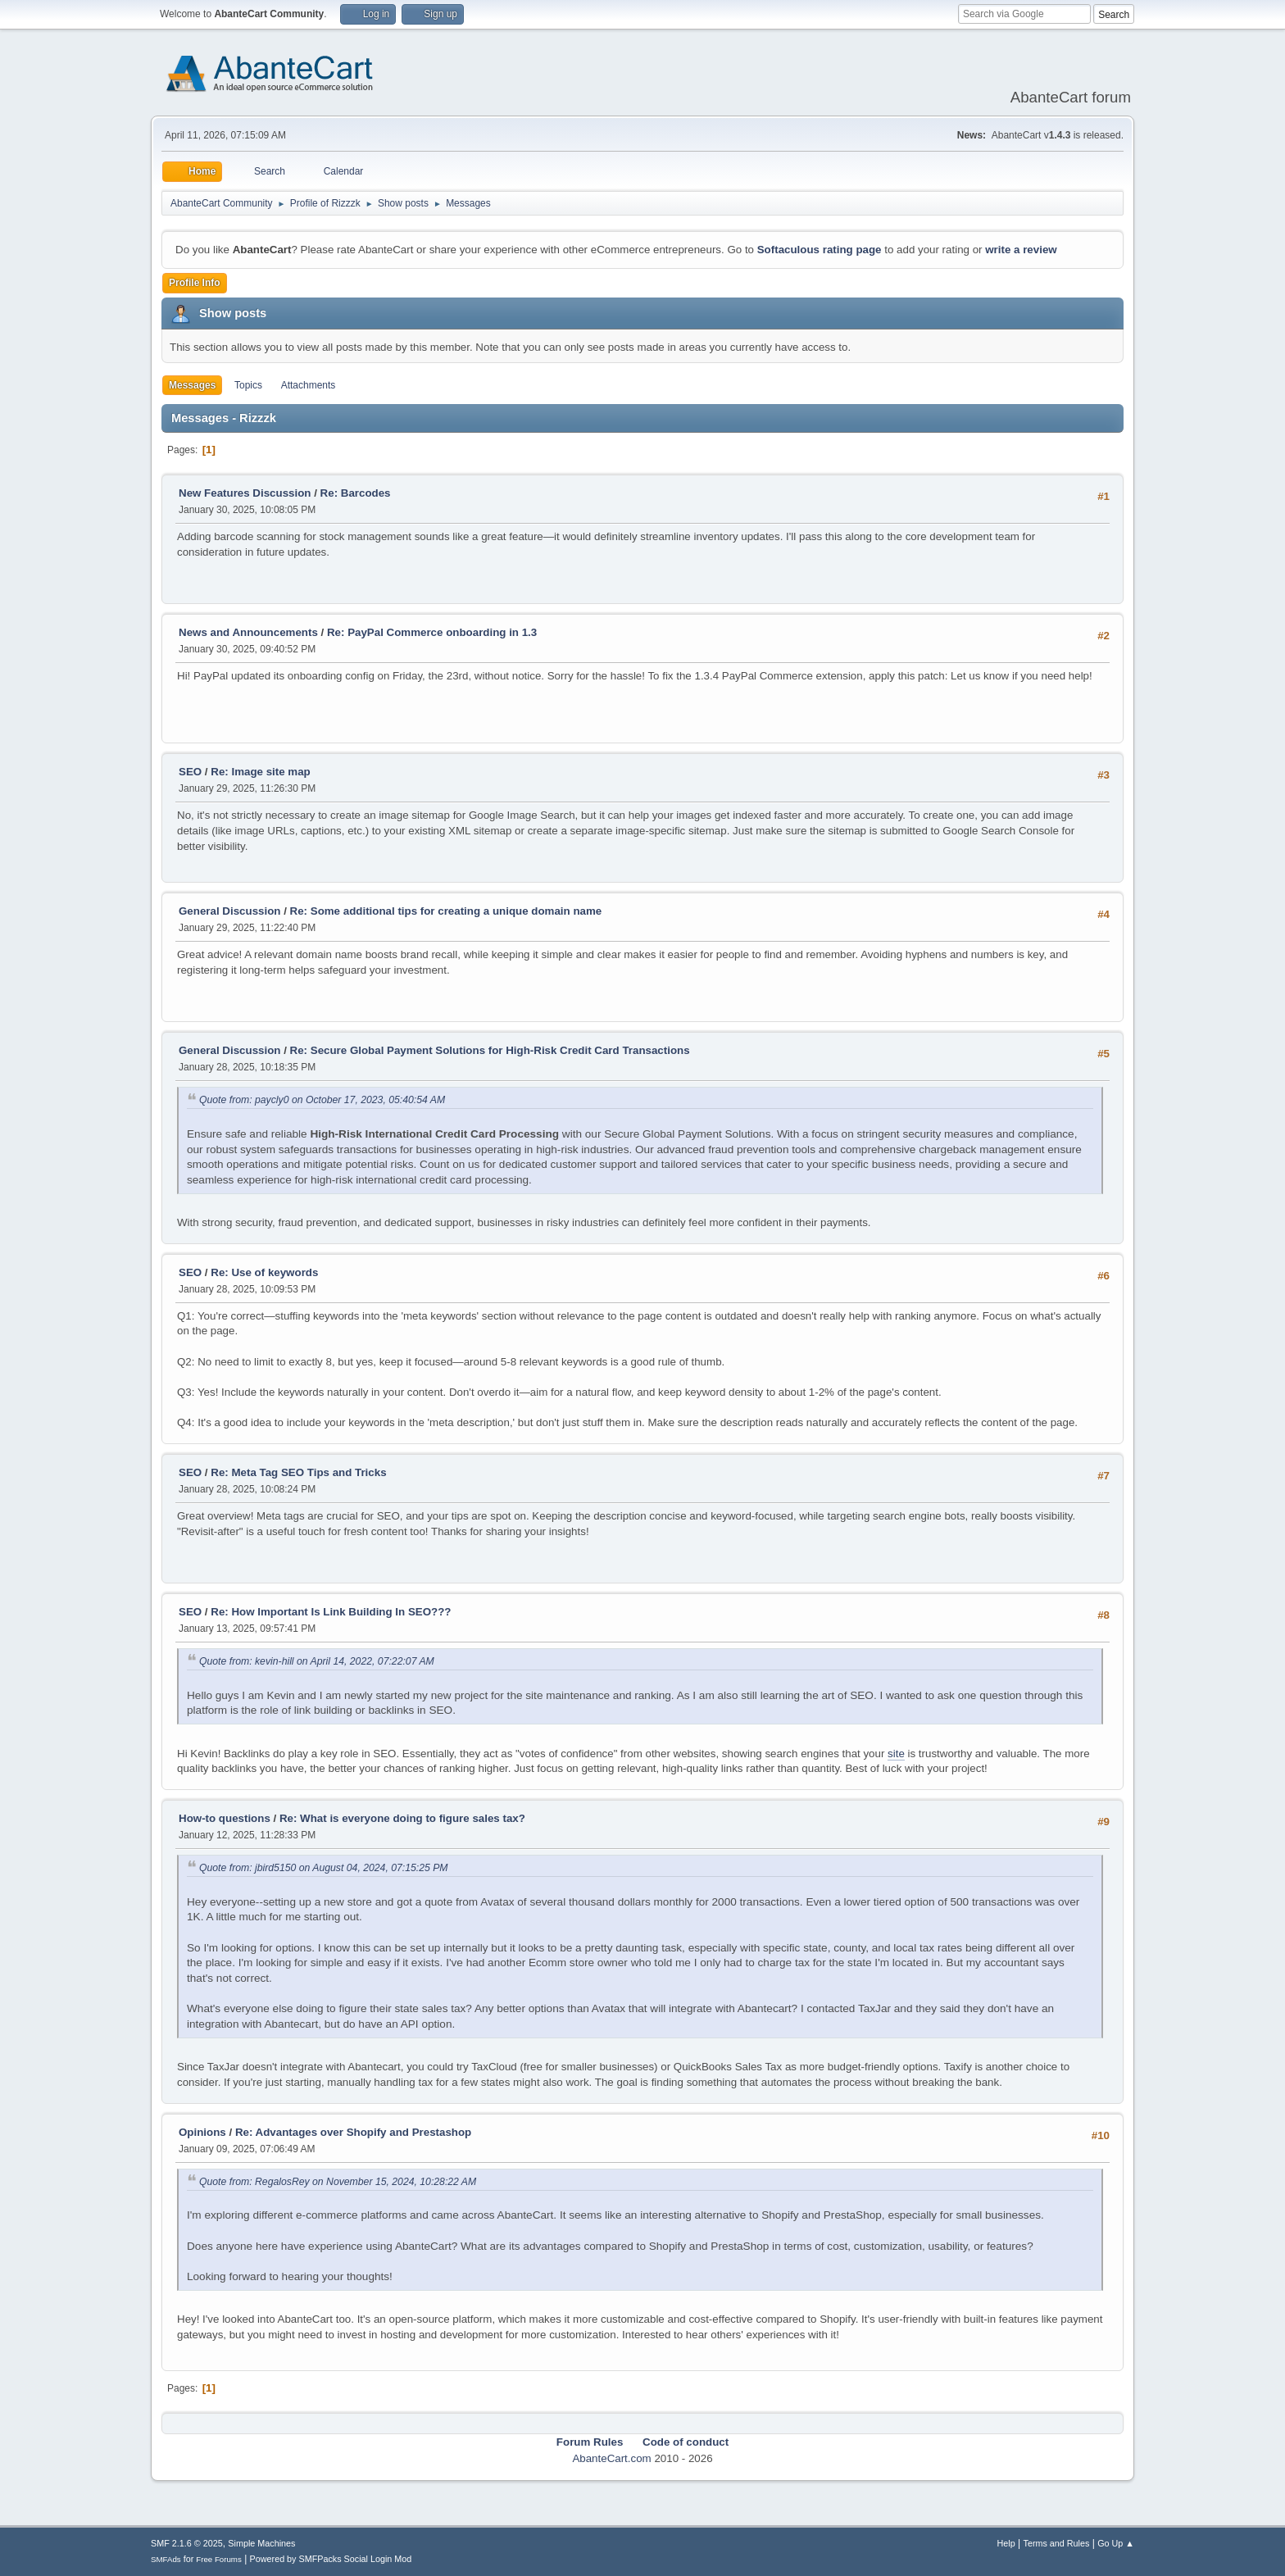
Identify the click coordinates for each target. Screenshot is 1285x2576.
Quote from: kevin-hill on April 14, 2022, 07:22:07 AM (316, 1661)
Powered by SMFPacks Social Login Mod (331, 2559)
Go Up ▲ (1115, 2543)
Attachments (308, 385)
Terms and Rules (1057, 2543)
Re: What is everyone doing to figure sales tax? (402, 1818)
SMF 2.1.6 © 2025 (187, 2543)
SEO (192, 772)
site (896, 1753)
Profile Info (194, 282)
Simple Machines (261, 2543)
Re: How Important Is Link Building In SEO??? (331, 1612)
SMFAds (166, 2559)
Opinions (202, 2132)
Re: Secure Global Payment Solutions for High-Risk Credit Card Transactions (490, 1050)
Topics (248, 385)
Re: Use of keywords (264, 1272)
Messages (192, 385)
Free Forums (219, 2559)
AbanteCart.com (611, 2458)
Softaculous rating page (819, 249)
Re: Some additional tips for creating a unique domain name (446, 911)
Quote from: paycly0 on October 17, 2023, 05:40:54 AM (322, 1100)
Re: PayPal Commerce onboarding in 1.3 (432, 632)
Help (1006, 2543)
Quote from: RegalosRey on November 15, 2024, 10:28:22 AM (337, 2182)
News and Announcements (248, 632)
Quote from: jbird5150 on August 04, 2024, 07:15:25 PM (323, 1868)
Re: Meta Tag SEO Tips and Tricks (298, 1472)
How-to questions (224, 1818)
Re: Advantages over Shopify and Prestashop (353, 2132)
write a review (1020, 249)
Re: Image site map (260, 772)
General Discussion (229, 911)
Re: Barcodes (355, 493)
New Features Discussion (245, 493)
